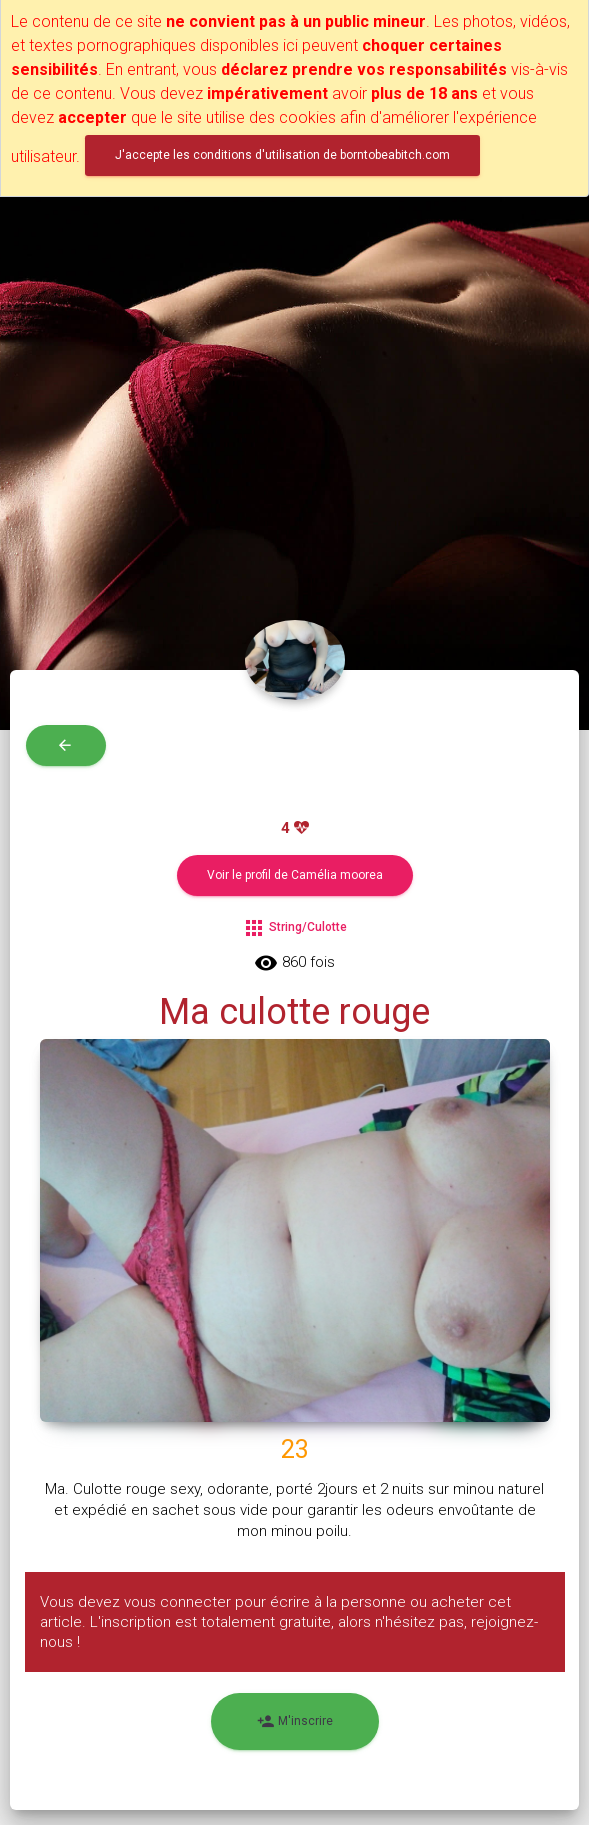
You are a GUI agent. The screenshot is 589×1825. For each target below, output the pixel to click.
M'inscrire (295, 1721)
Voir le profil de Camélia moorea (295, 875)
